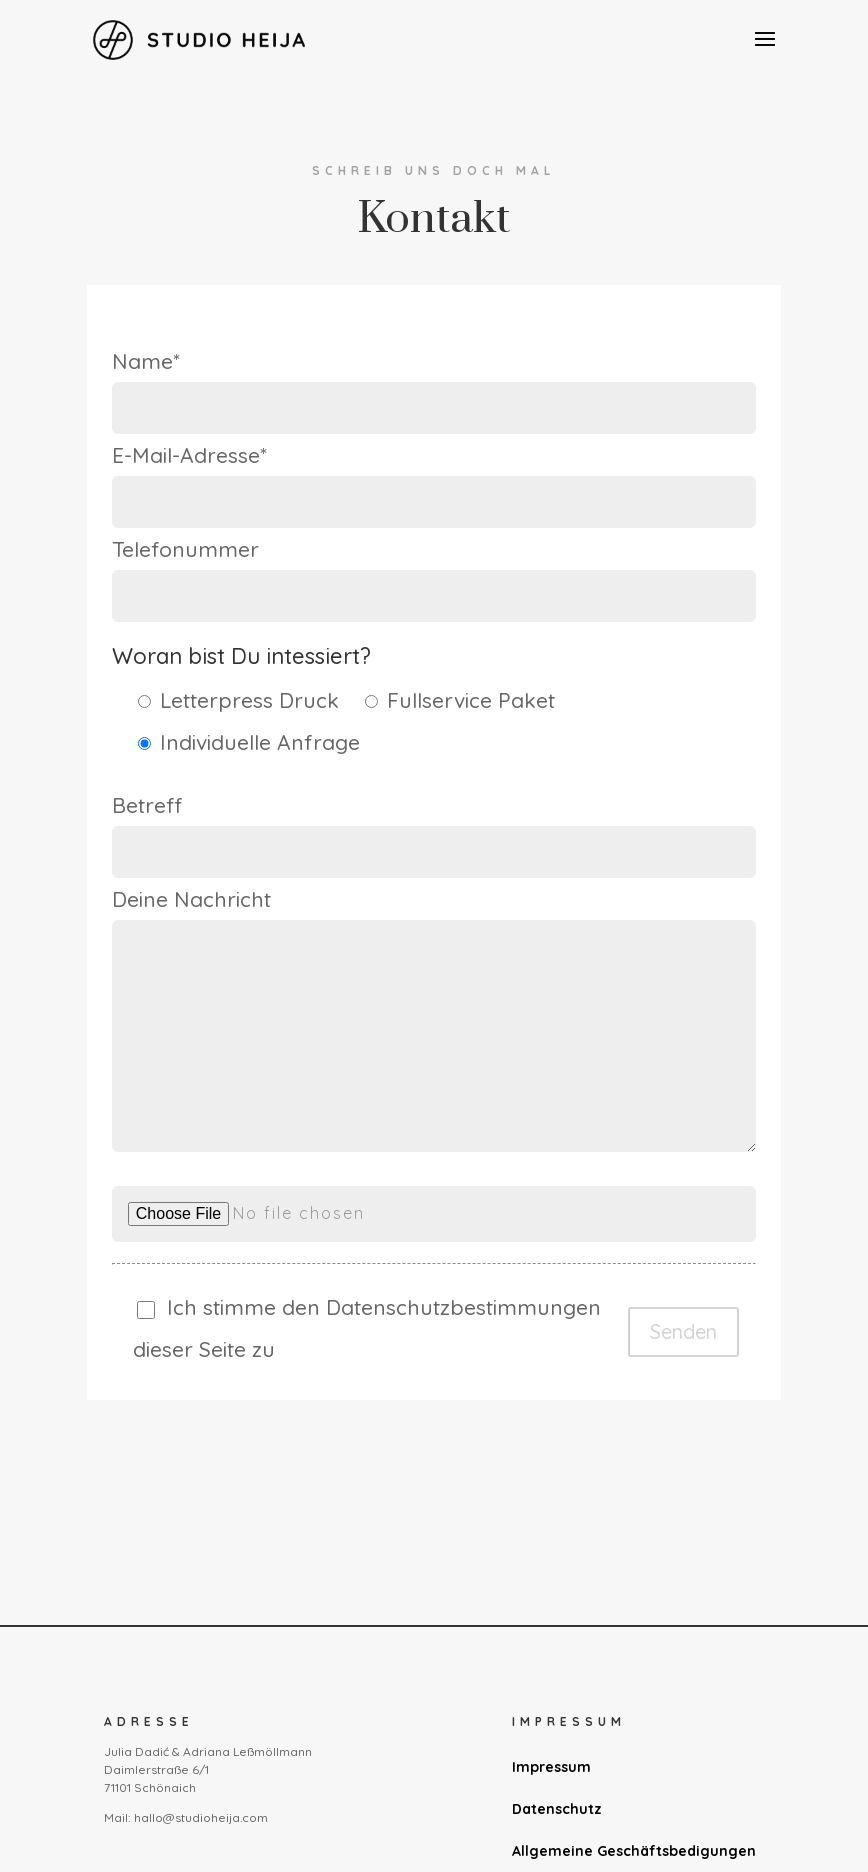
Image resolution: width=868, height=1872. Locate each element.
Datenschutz (557, 1809)
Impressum (551, 1767)
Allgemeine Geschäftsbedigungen (634, 1851)
